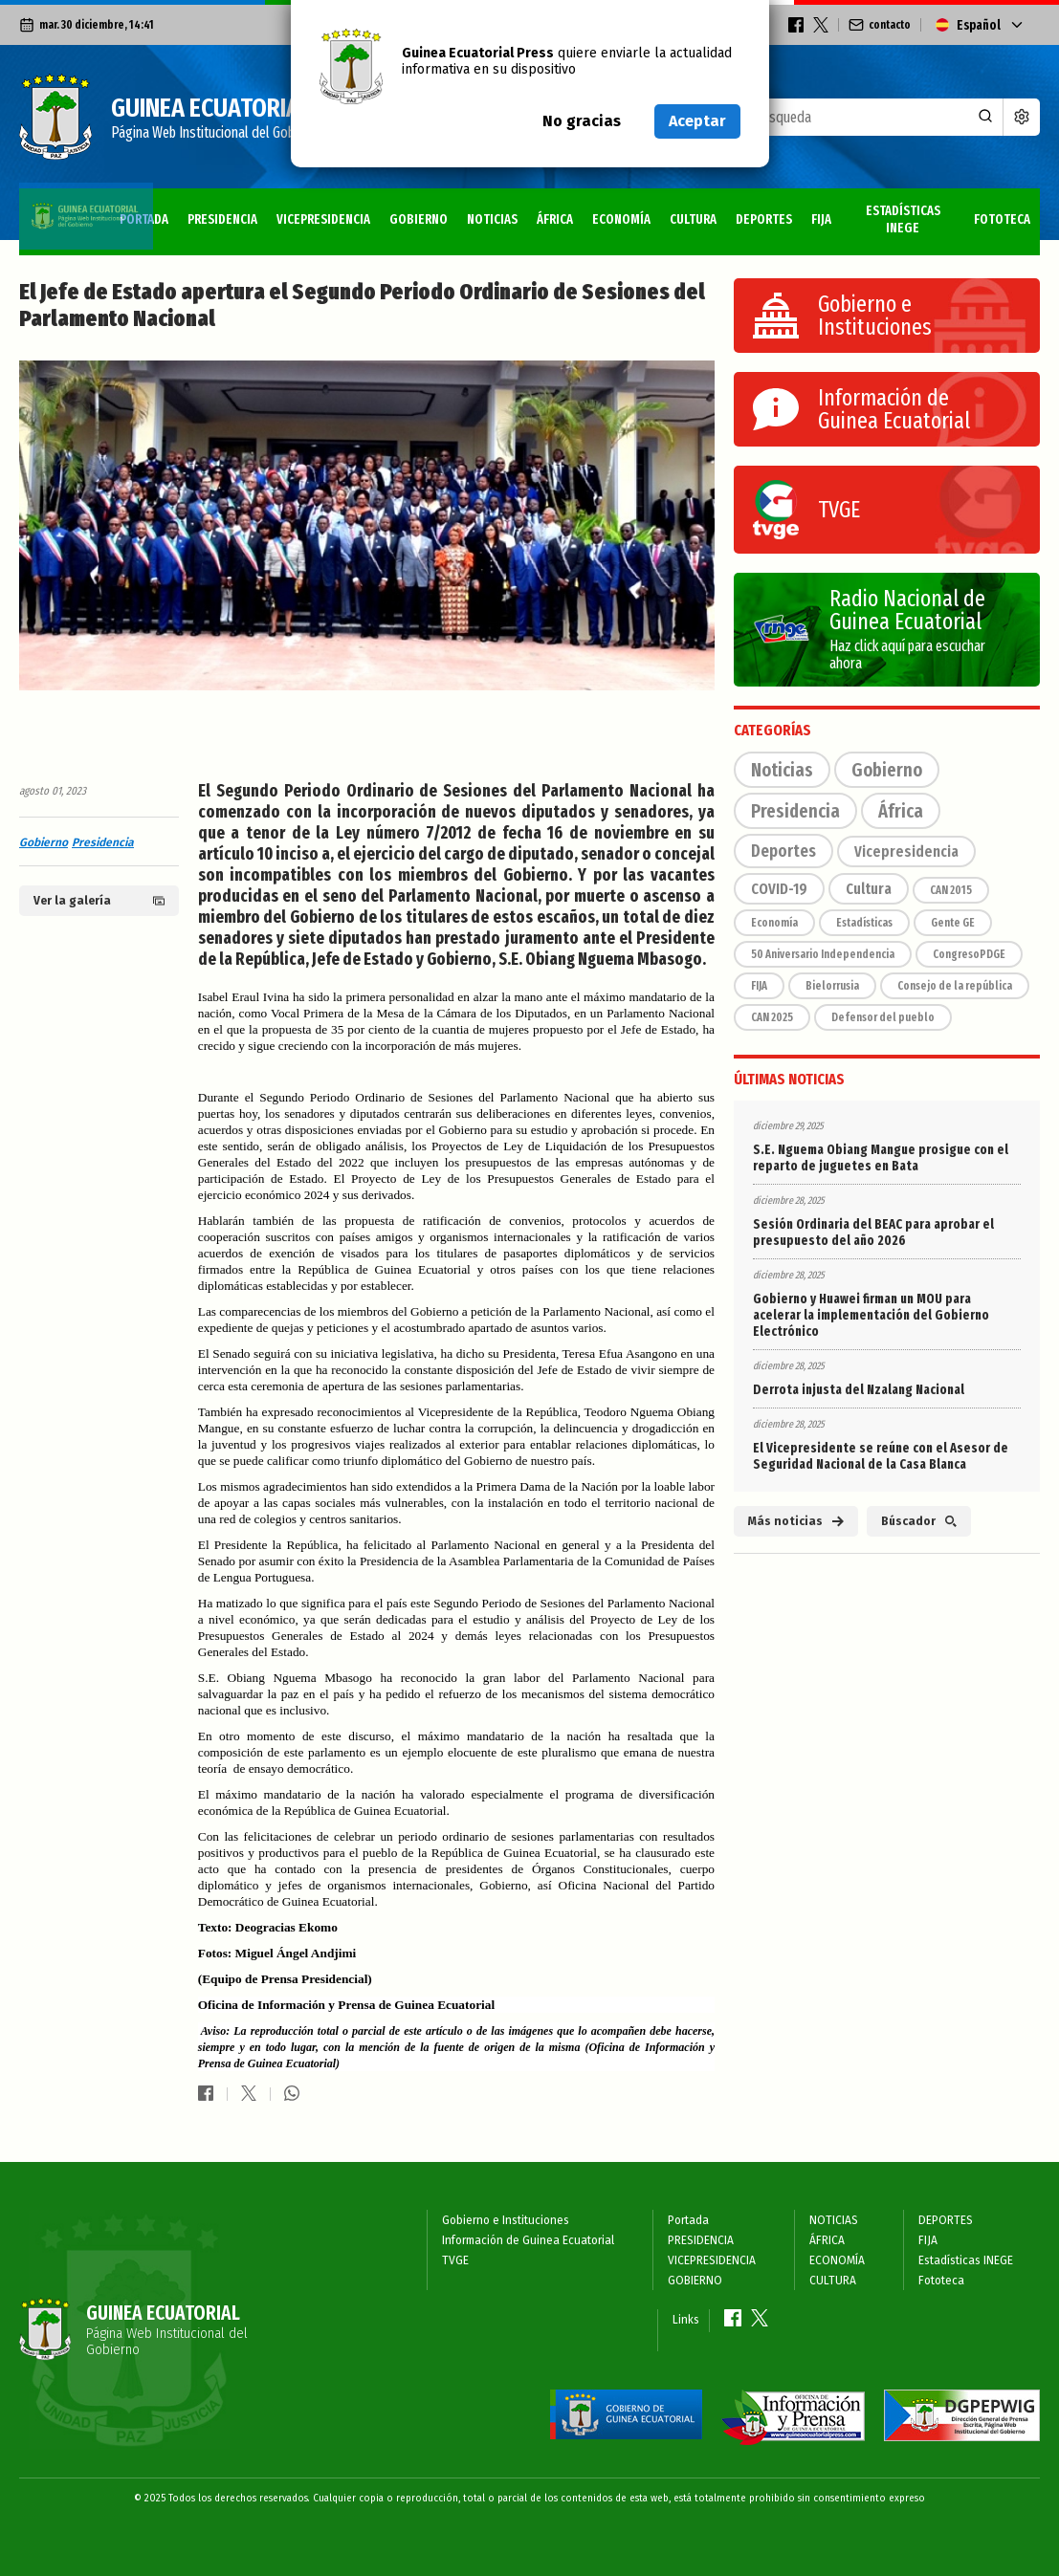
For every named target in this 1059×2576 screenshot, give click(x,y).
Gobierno (43, 842)
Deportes (783, 851)
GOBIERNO (355, 212)
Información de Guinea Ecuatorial (528, 2240)
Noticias (782, 769)
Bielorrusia (832, 986)
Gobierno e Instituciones (505, 2220)
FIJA (794, 212)
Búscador (919, 1521)
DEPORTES (731, 212)
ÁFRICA (504, 212)
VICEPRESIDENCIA (251, 212)
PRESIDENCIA (142, 212)
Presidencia (103, 842)
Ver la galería (99, 900)
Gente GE (953, 922)
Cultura (869, 889)
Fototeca (998, 212)
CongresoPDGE (969, 954)
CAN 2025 (772, 1017)
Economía (774, 922)
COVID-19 (779, 889)
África (900, 810)
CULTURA (654, 212)
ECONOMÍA (576, 212)
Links (686, 2319)
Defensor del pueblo (883, 1017)
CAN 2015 (951, 890)
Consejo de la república (954, 986)
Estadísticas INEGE (886, 212)
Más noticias (796, 1521)
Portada (56, 212)
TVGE (455, 2260)
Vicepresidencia (906, 851)
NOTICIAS (435, 212)
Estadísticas (864, 922)
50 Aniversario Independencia (822, 954)
